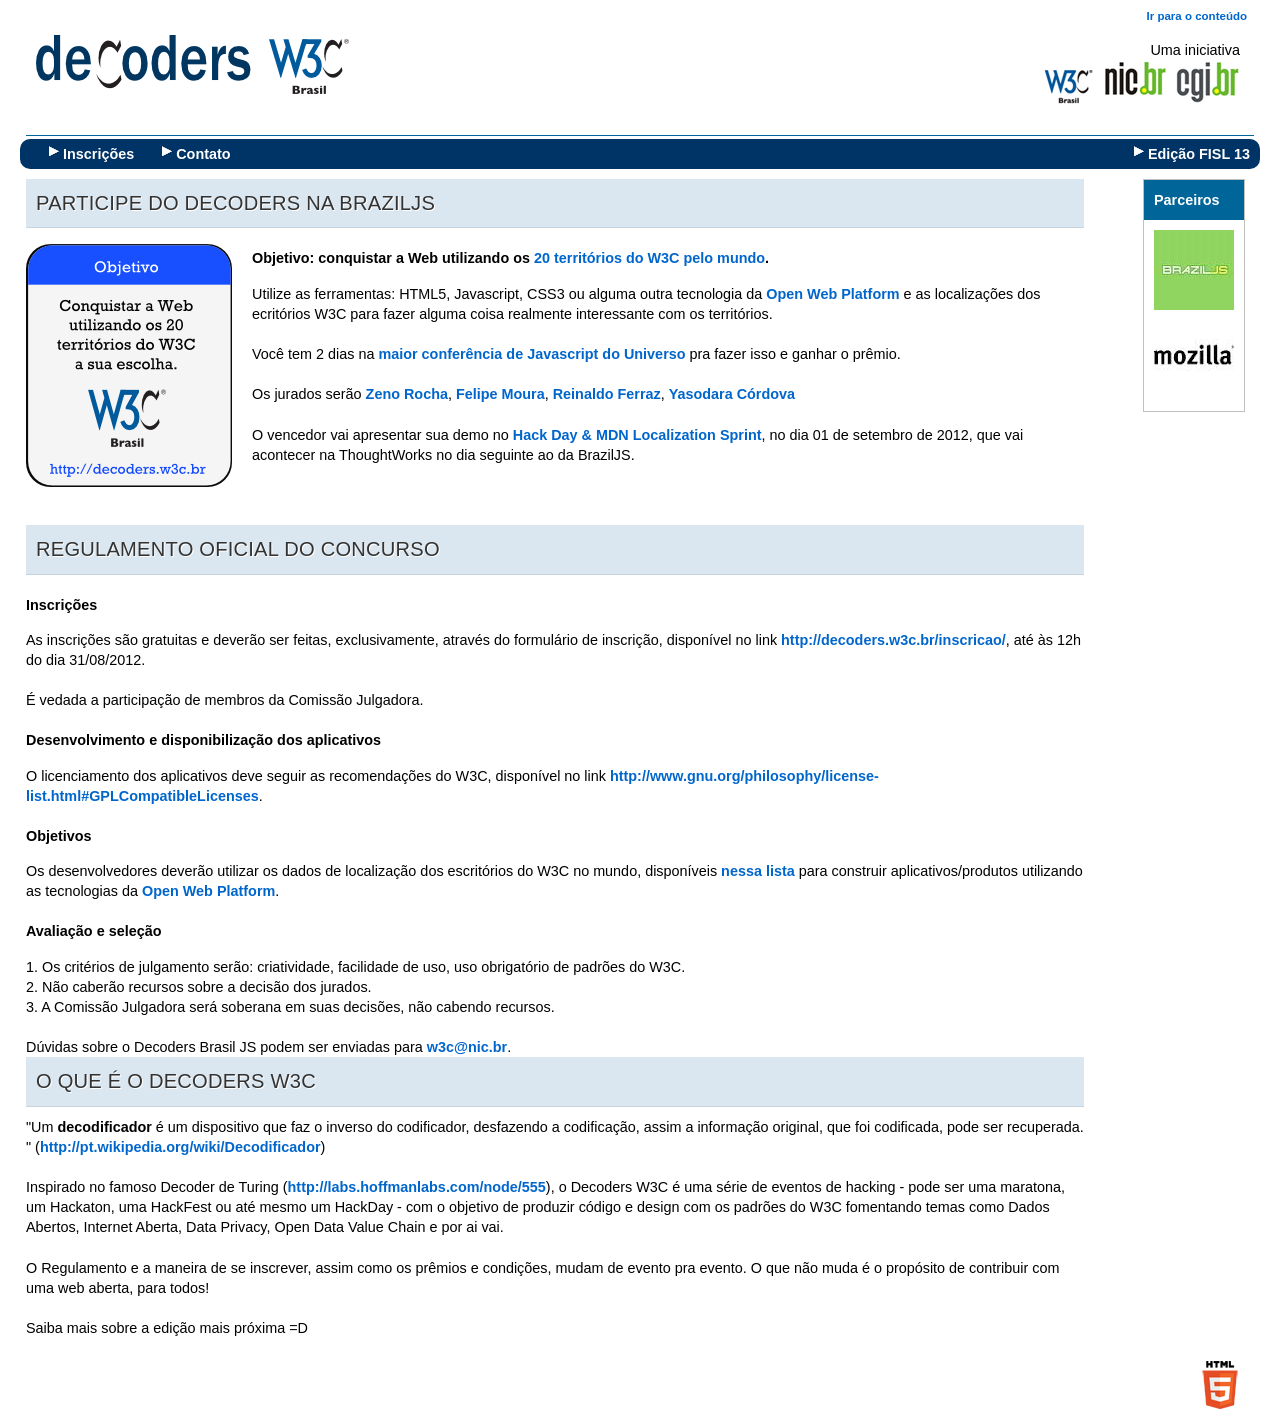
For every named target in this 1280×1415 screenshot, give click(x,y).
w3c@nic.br (467, 1047)
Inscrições (98, 154)
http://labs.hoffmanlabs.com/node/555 (417, 1187)
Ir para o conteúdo (1197, 16)
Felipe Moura (500, 394)
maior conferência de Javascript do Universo (531, 354)
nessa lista (756, 871)
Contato (203, 154)
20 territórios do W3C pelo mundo (649, 258)
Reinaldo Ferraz (607, 394)
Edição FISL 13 (1199, 154)
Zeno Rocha (407, 394)
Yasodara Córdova (732, 394)
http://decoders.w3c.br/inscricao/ (893, 640)
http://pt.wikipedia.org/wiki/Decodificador (180, 1147)
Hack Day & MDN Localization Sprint (635, 435)
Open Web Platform (832, 294)
